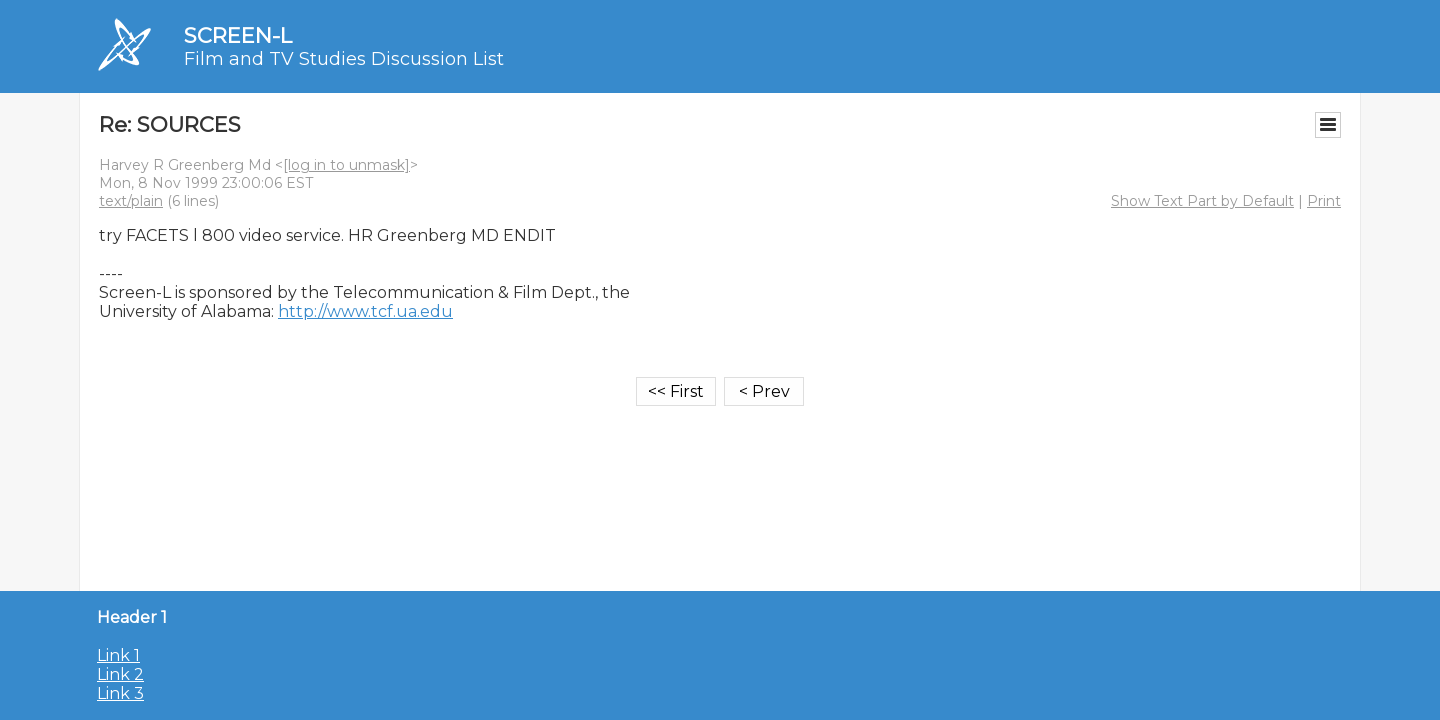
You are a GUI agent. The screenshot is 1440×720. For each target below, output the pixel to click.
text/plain (131, 201)
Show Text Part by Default (1202, 201)
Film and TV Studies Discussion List (344, 59)
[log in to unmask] (346, 165)
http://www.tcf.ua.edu (365, 311)
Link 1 (118, 655)
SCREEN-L (238, 35)
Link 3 (120, 693)
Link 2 (120, 674)
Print (1324, 201)
